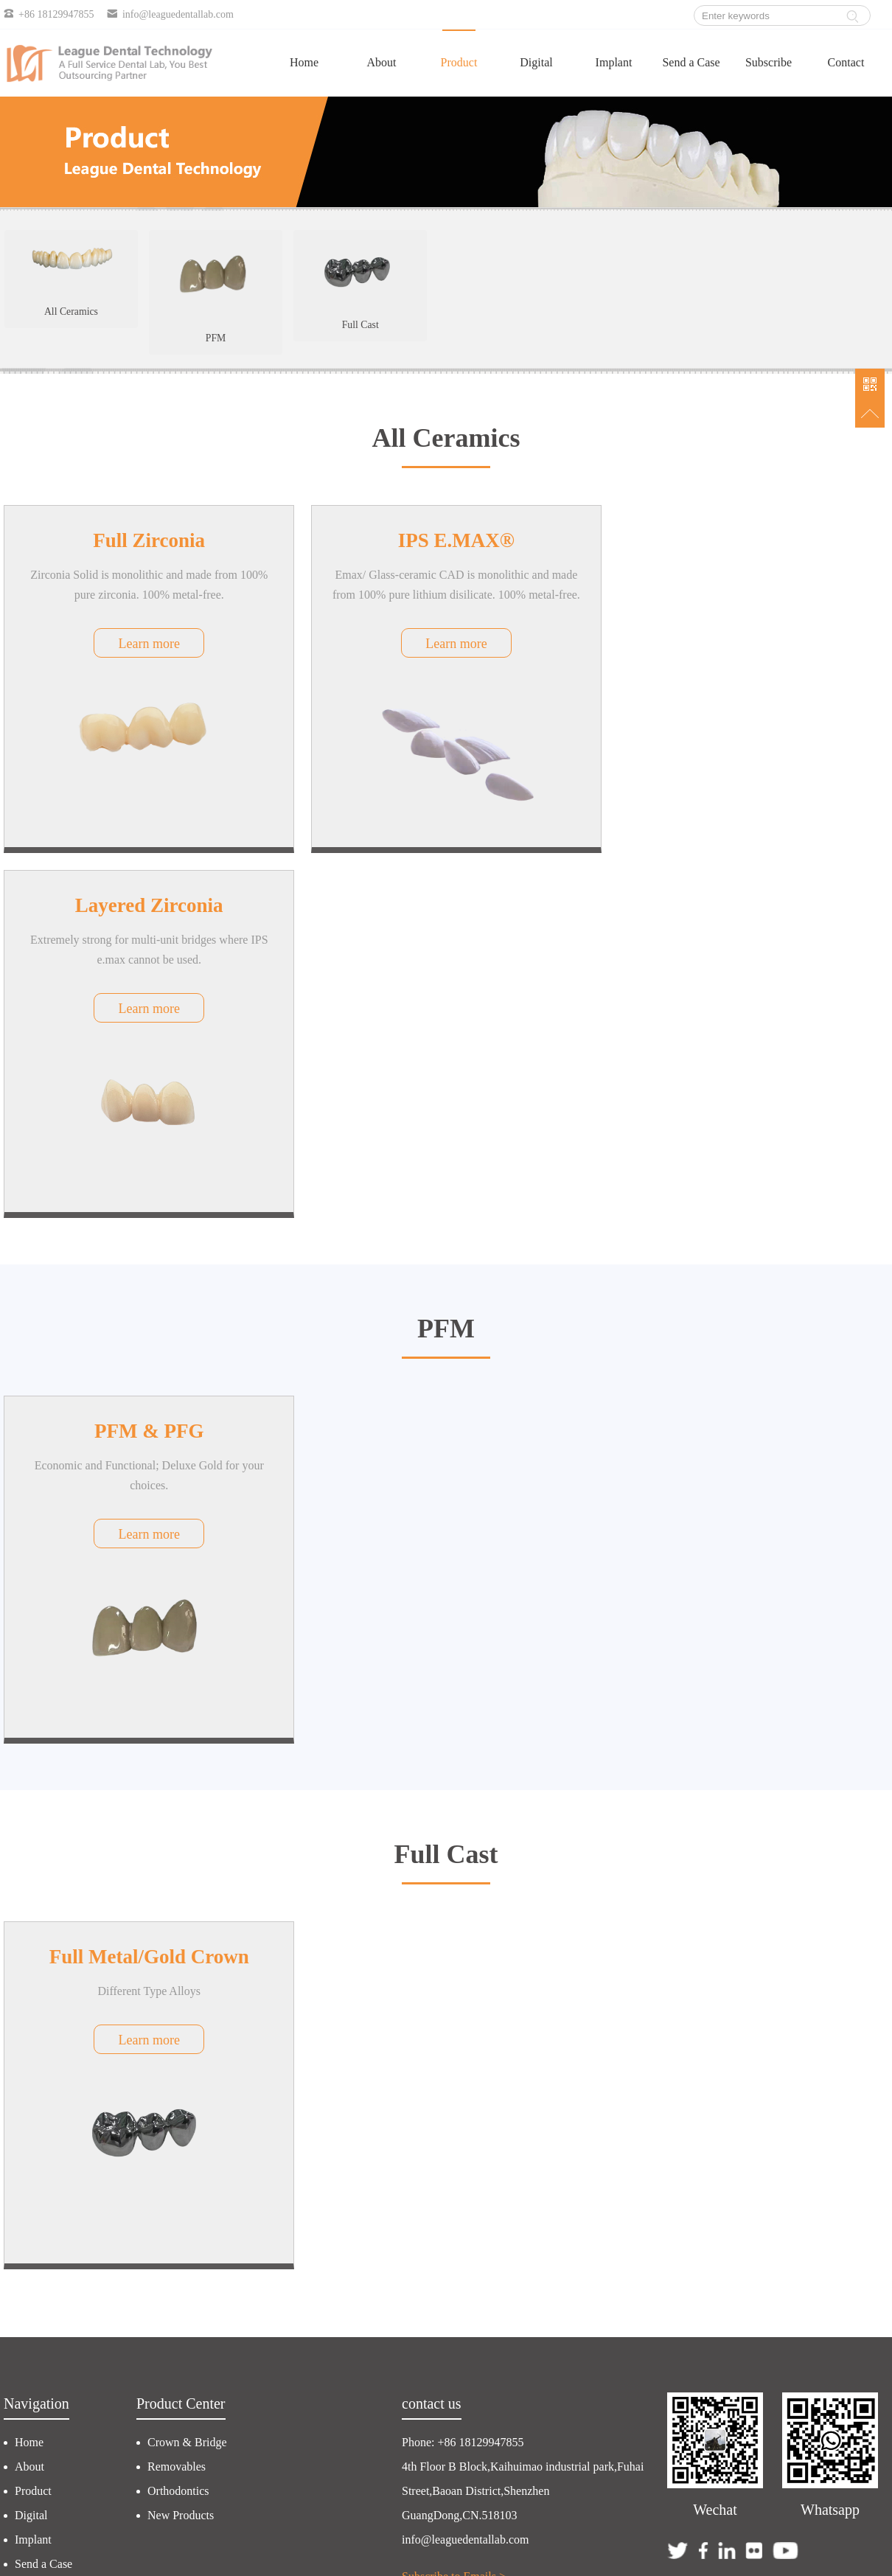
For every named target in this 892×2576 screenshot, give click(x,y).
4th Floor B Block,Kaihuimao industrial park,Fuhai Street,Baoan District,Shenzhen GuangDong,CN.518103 (523, 2118)
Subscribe (768, 62)
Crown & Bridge (187, 2070)
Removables (176, 2094)
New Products (180, 2143)
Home (304, 62)
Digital (536, 62)
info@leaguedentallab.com (465, 2167)
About (382, 62)
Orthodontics (178, 2118)
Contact (846, 62)
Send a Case (690, 62)
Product (459, 62)
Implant (614, 62)
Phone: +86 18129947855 (462, 2070)
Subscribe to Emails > (454, 2204)
